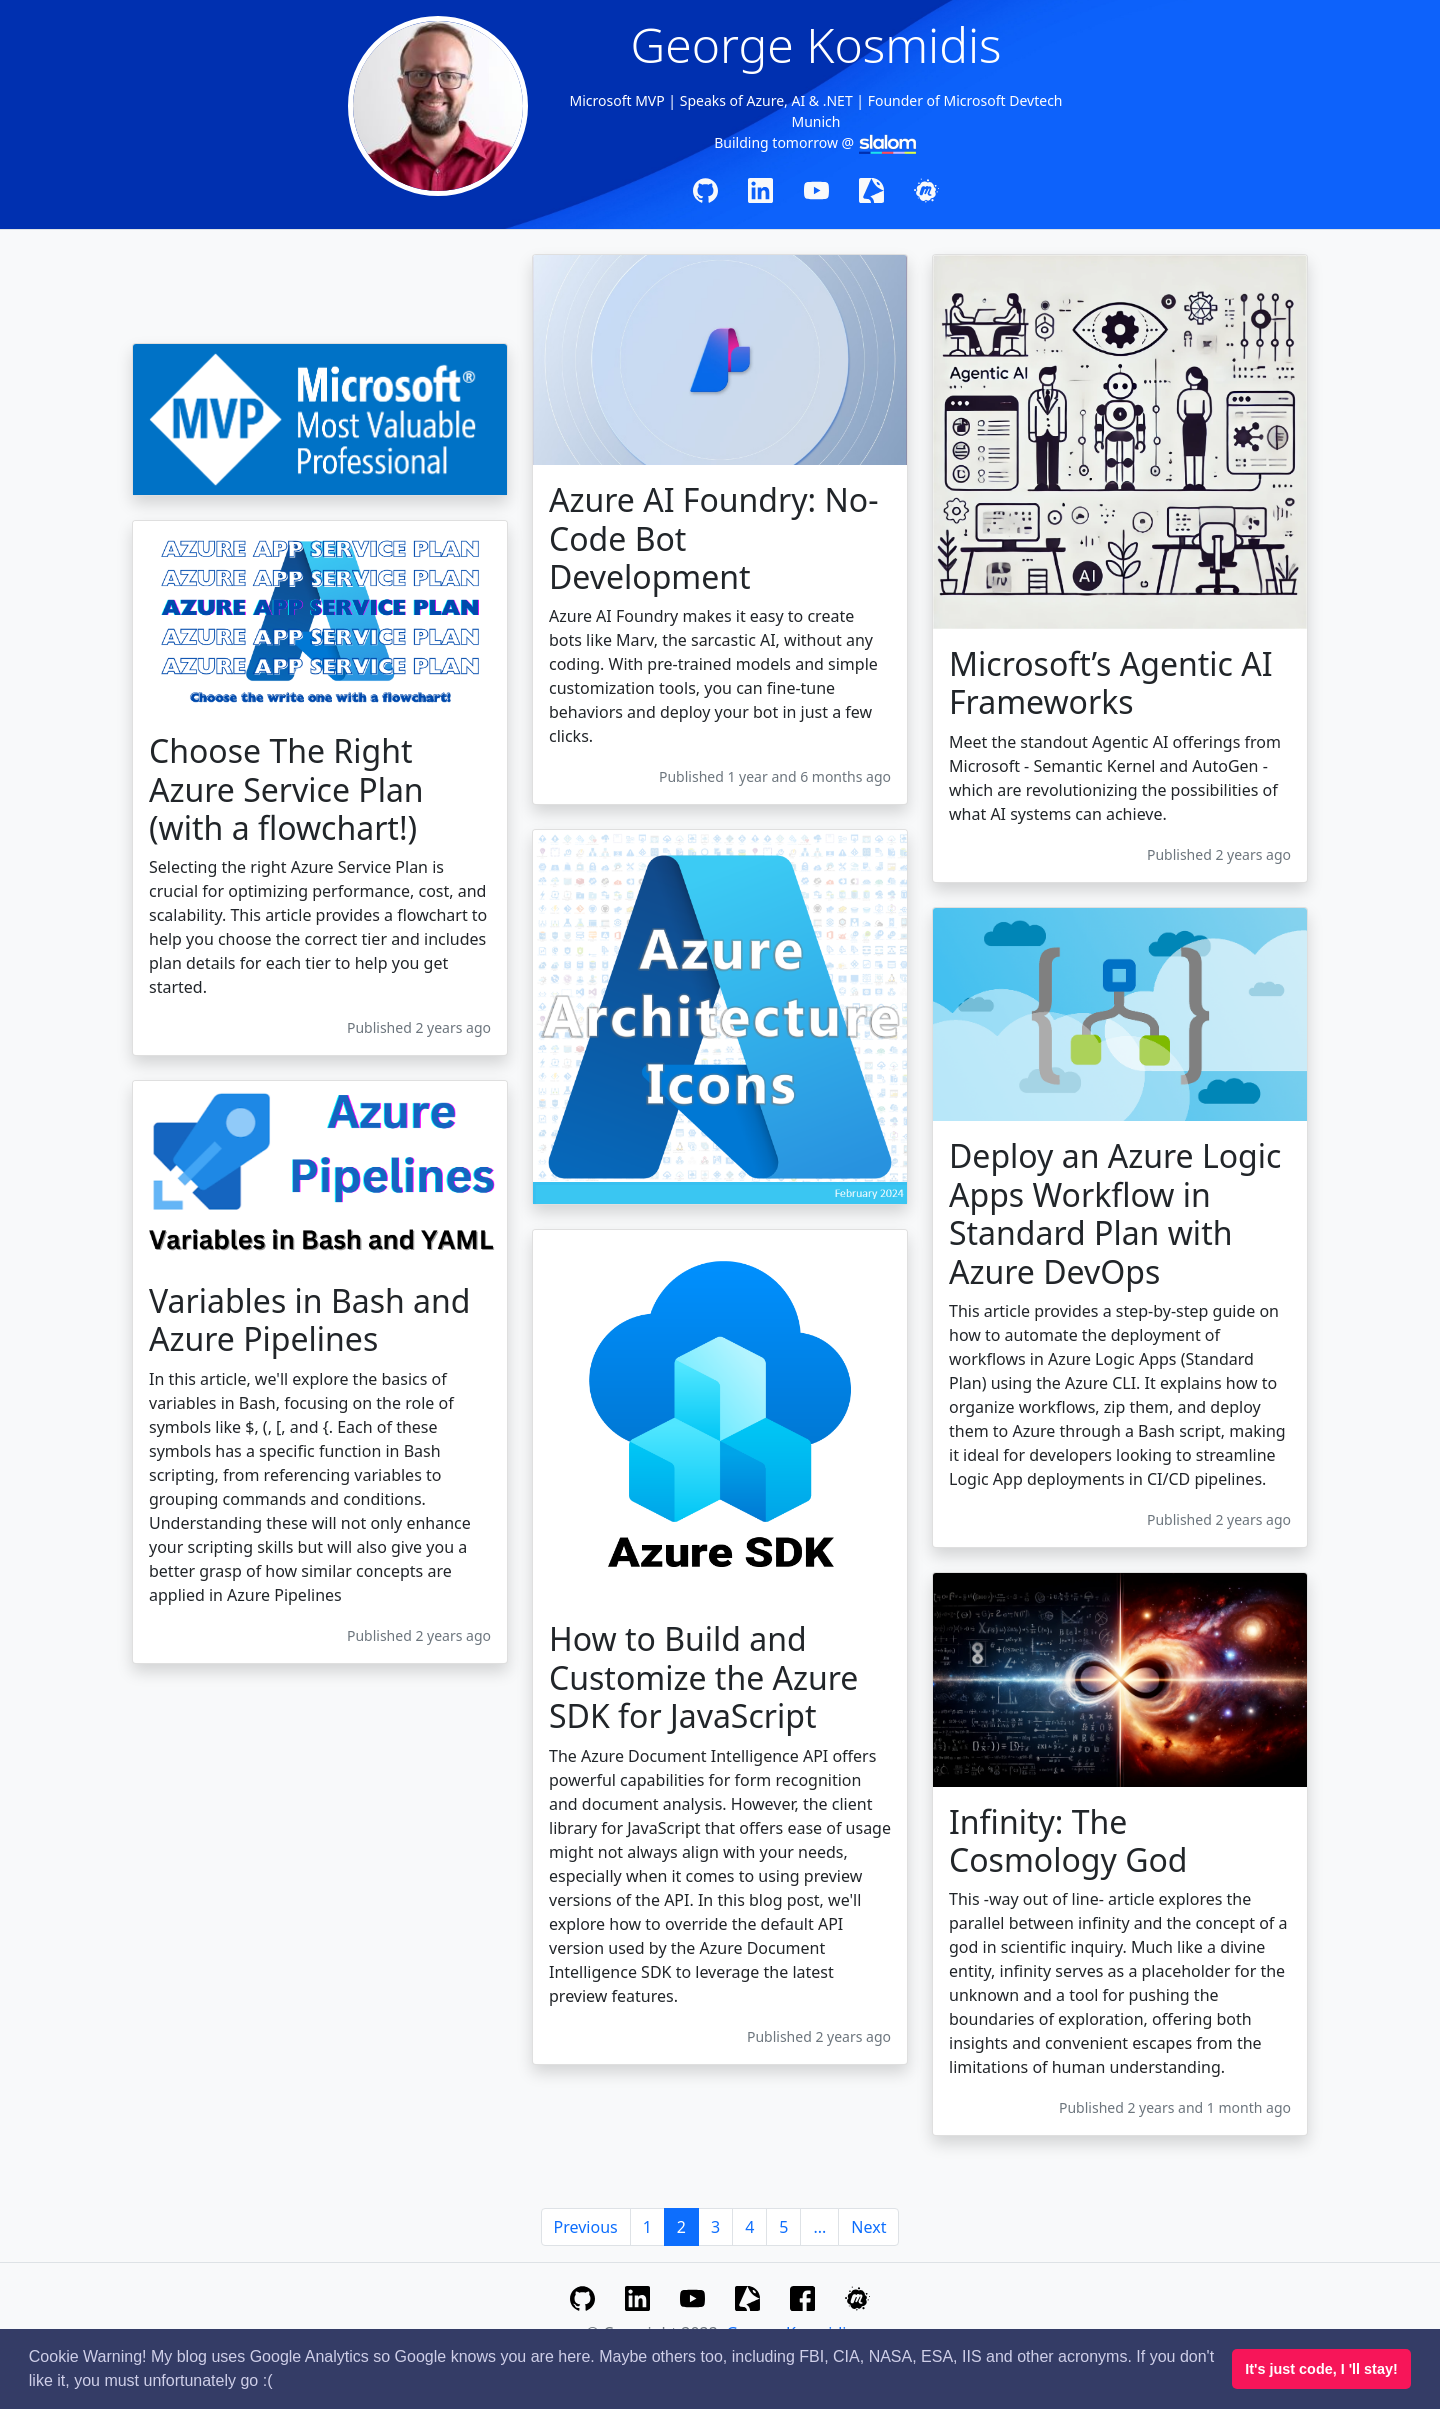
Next (868, 2227)
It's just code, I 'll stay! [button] (1321, 2369)
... (819, 2227)
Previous (586, 2227)
